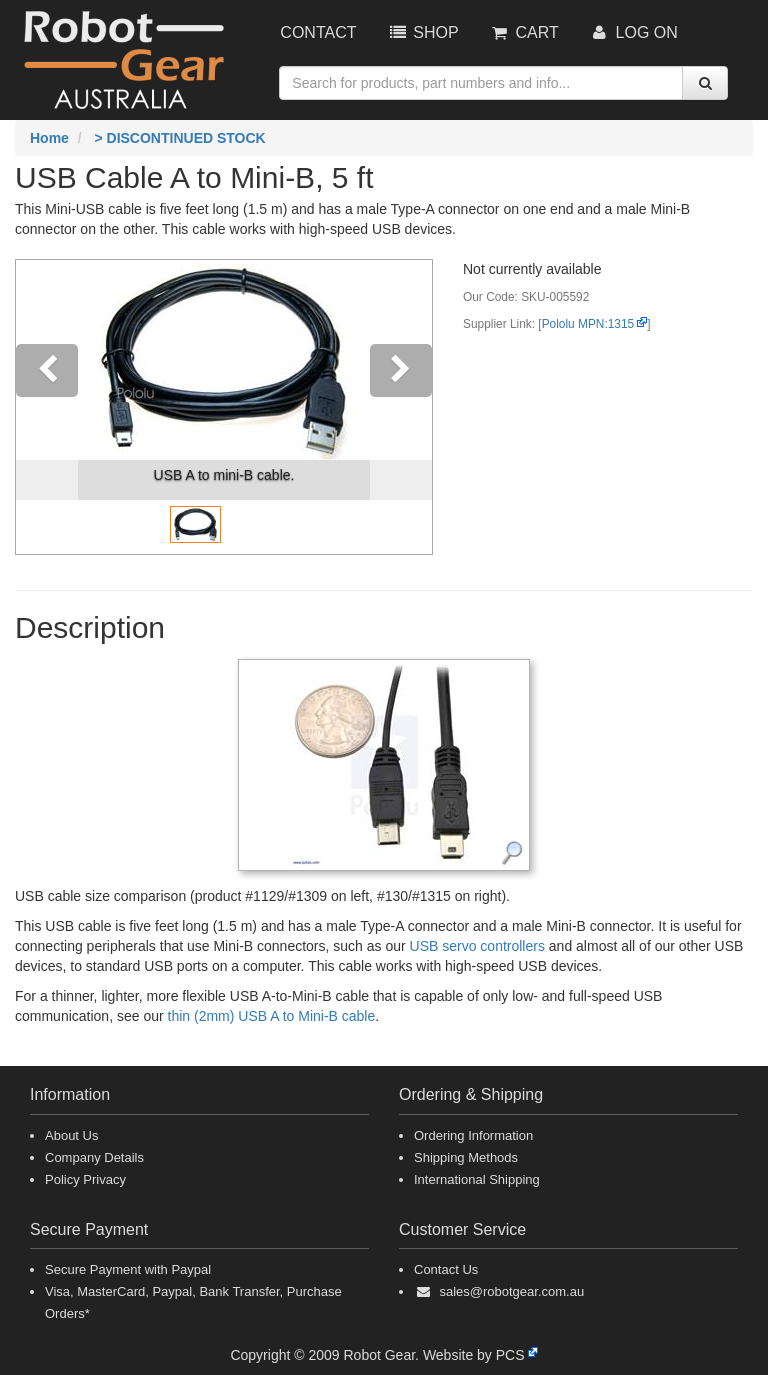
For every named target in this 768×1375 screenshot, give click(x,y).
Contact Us (446, 1269)
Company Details (94, 1157)
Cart (524, 32)
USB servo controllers (477, 946)
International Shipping (477, 1179)
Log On (633, 32)
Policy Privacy (85, 1179)
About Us (71, 1135)
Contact (318, 32)
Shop (422, 32)
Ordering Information (473, 1135)
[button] (47, 407)
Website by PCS (474, 1355)
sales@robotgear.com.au (511, 1291)
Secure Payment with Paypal (128, 1269)
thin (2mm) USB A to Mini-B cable (272, 1016)
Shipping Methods (466, 1157)
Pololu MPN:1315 (588, 324)
